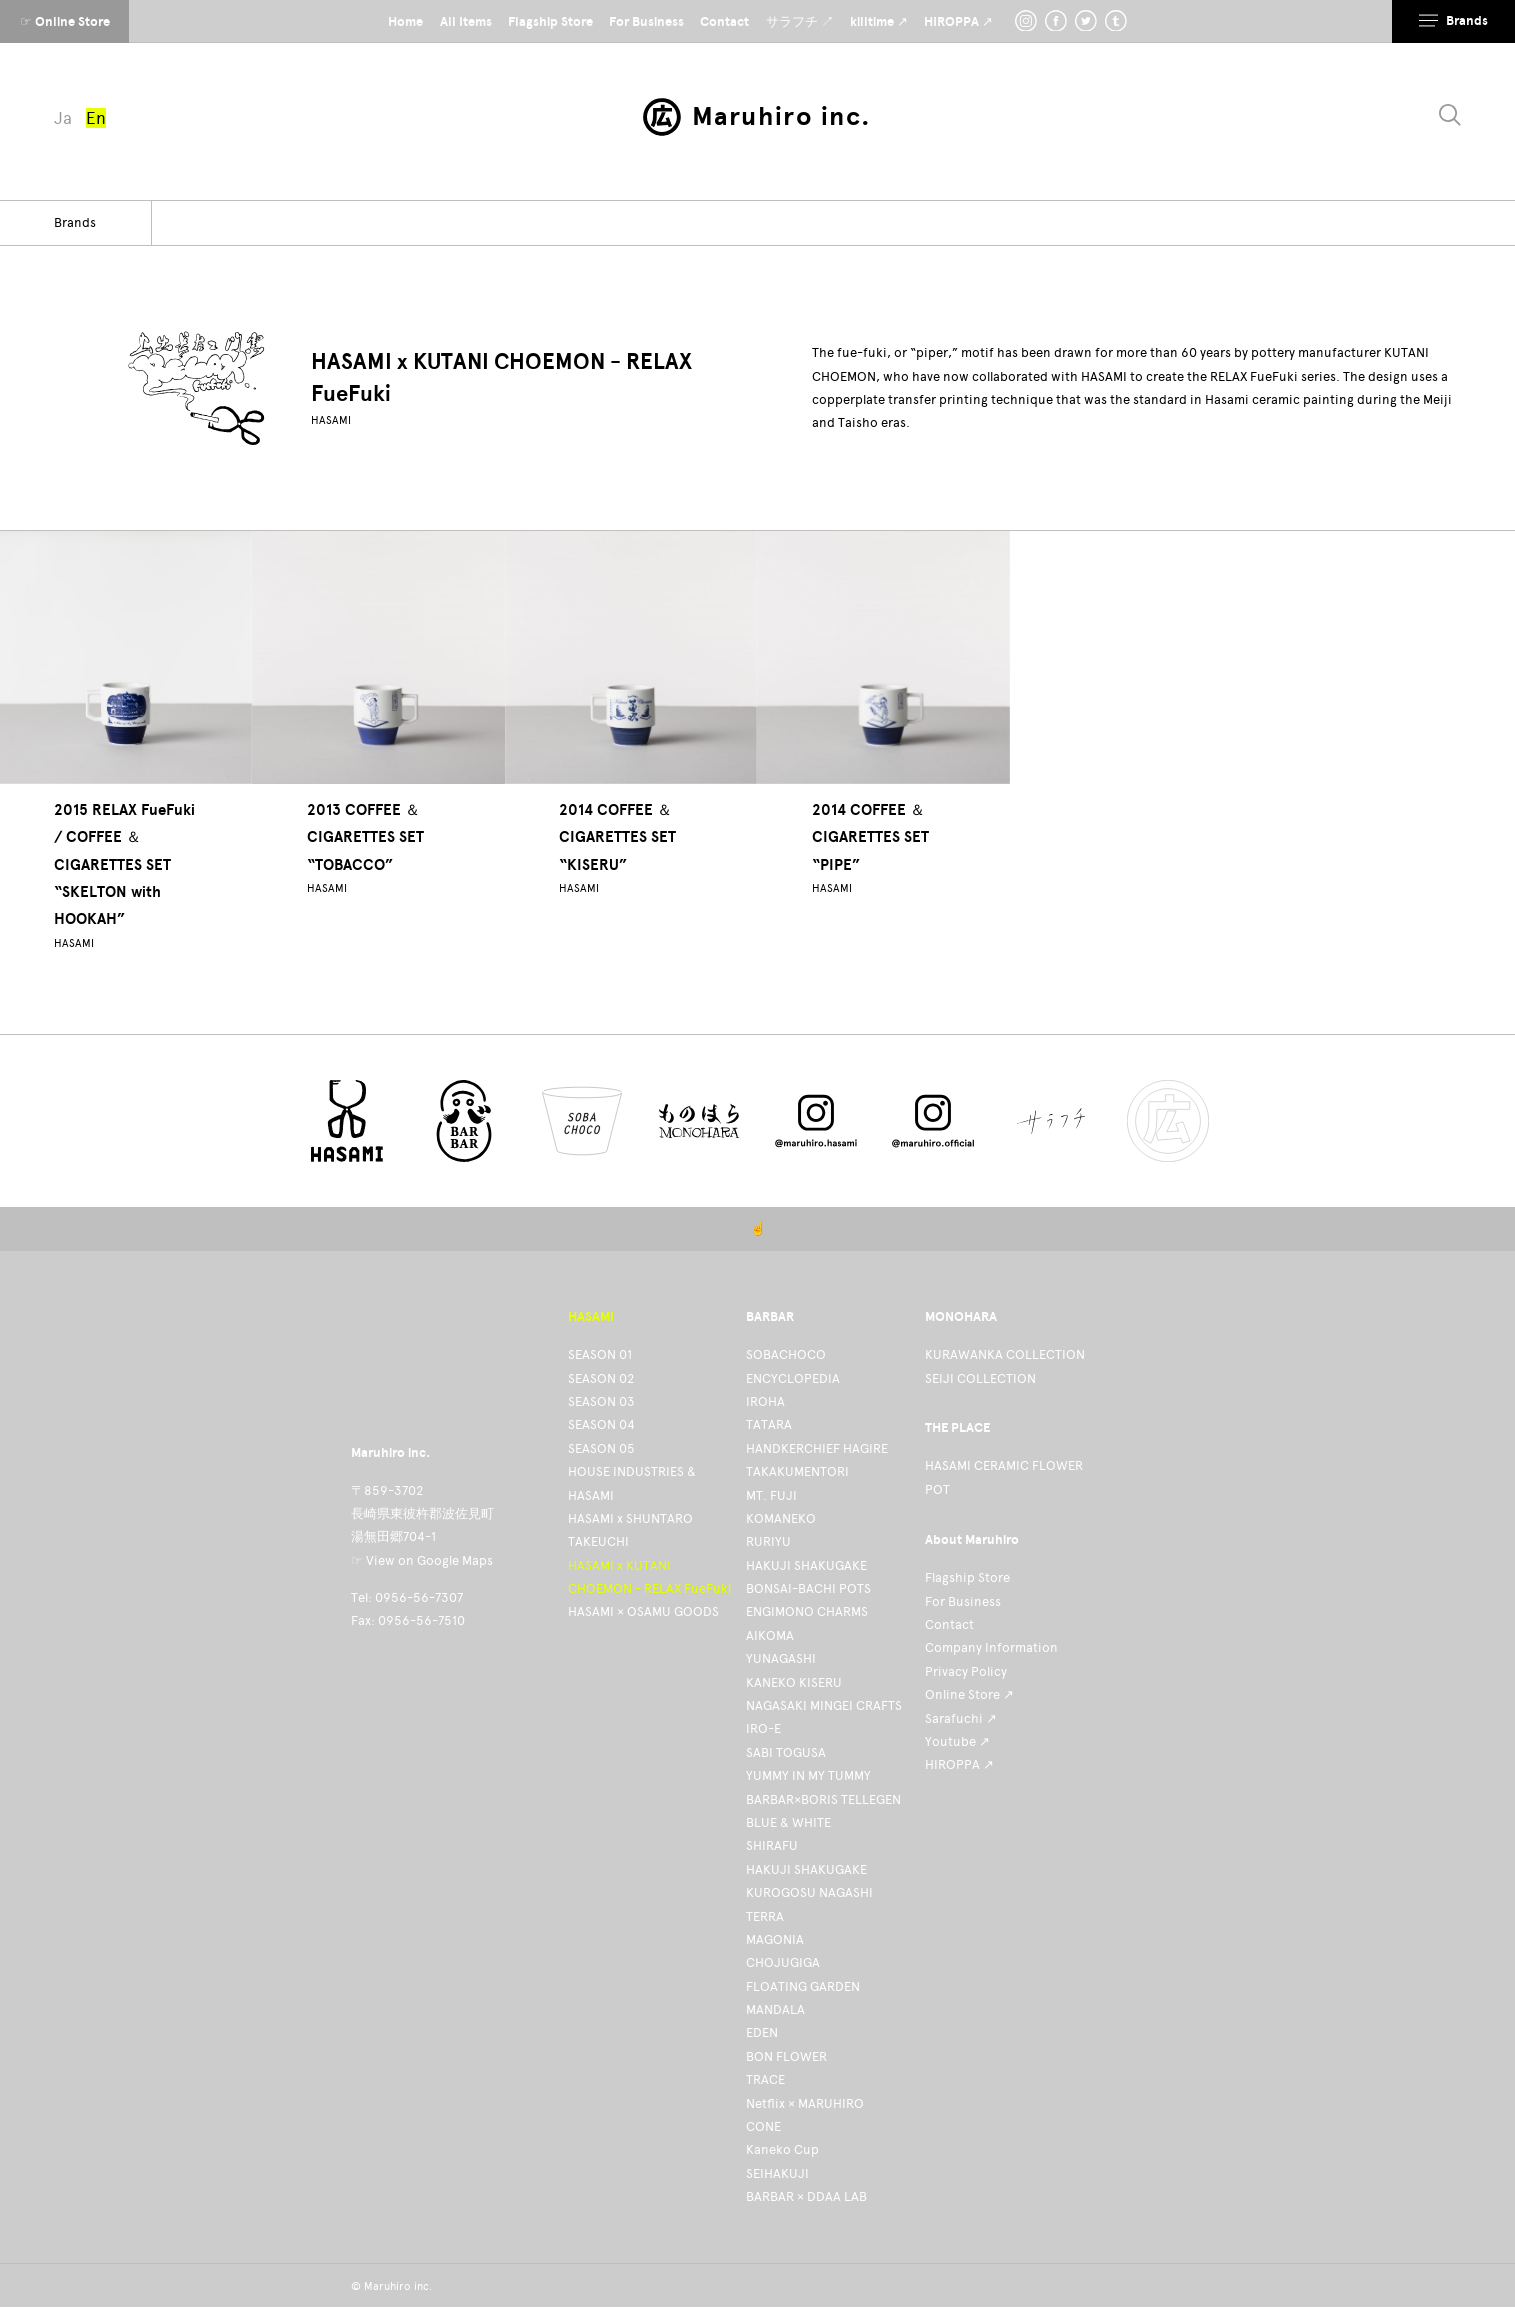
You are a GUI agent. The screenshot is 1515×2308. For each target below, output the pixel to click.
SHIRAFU (772, 1845)
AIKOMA (770, 1635)
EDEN (762, 2032)
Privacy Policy (966, 1671)
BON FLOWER (786, 2056)
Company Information (991, 1647)
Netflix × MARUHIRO (805, 2103)
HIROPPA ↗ (959, 1764)
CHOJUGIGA (783, 1962)
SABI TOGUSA (786, 1752)
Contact (949, 1624)
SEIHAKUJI (777, 2173)
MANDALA (775, 2009)
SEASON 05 (601, 1448)
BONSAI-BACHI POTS (808, 1588)
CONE (763, 2126)
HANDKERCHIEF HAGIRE (817, 1448)
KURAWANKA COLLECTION (1005, 1354)
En (96, 118)
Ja (63, 118)
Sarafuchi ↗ (961, 1718)
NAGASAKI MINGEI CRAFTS (824, 1705)
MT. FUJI (771, 1495)
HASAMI (331, 420)
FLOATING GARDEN (803, 1986)
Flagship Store (967, 1577)
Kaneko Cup (782, 2149)
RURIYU (768, 1541)
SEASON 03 (601, 1401)
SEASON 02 (601, 1378)
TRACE (765, 2079)
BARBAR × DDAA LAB (806, 2196)
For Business (963, 1601)
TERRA (765, 1916)
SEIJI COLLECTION (980, 1378)
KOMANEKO (781, 1518)
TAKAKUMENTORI (797, 1471)
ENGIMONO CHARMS (807, 1611)
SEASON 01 (600, 1354)
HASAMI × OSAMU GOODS (643, 1611)
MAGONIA (775, 1939)
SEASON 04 (601, 1424)
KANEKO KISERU (794, 1682)
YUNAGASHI (781, 1658)
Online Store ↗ (969, 1694)
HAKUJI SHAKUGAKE (806, 1565)
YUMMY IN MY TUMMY (808, 1775)
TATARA (769, 1424)
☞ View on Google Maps (422, 1560)
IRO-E (763, 1728)
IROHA (765, 1401)
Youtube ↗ (957, 1741)
